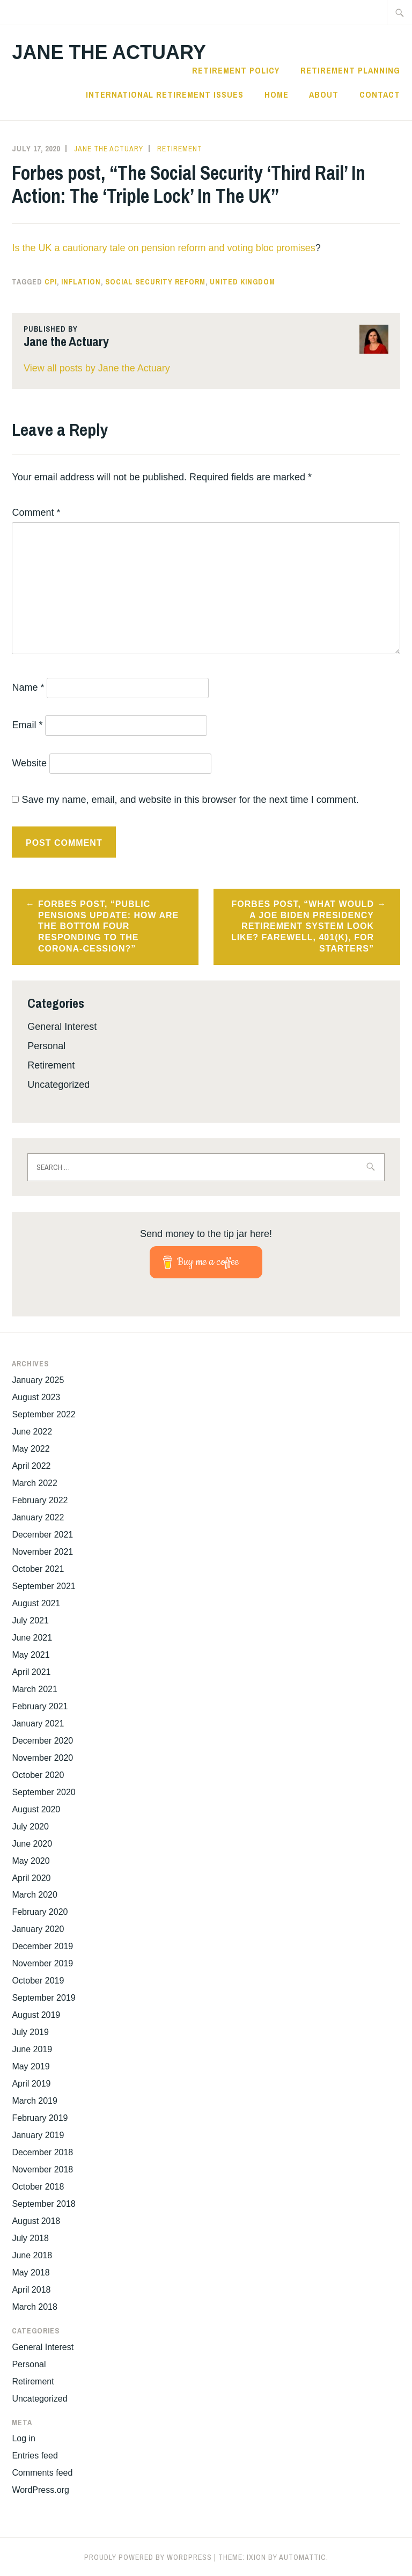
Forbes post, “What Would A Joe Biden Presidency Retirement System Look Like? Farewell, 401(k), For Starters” (302, 926)
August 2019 (36, 2014)
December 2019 (42, 1946)
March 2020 (34, 1894)
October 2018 (38, 2186)
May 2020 (30, 1860)
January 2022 (38, 1517)
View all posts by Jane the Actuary (97, 368)
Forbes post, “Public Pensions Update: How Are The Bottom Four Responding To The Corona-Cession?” (108, 926)
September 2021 (43, 1586)
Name (28, 687)
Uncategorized (58, 1084)
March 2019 (34, 2100)
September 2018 (43, 2203)
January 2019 (38, 2135)
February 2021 (40, 1706)
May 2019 (30, 2066)
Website (29, 763)
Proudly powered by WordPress (148, 2557)
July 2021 (30, 1620)
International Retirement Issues (165, 94)
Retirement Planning (350, 70)
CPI (51, 282)
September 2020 (43, 1792)
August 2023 (36, 1397)
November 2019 (42, 1963)
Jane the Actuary (108, 52)
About (324, 94)
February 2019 (40, 2118)
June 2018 (32, 2255)
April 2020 (31, 1878)
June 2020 (32, 1843)
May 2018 (30, 2272)
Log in (23, 2438)
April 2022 (31, 1465)
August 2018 (36, 2221)
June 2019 (32, 2049)
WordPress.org (40, 2489)
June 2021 (32, 1637)
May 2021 (30, 1654)
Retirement (179, 148)
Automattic (302, 2557)
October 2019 (38, 1980)
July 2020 (30, 1826)
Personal (46, 1046)
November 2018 (42, 2169)
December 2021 (42, 1534)
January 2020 (38, 1929)
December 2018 (42, 2152)
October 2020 (38, 1775)
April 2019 (31, 2083)
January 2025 (38, 1380)
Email (27, 725)
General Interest (62, 1026)
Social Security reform (155, 282)
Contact (379, 94)
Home (276, 94)
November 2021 (42, 1551)
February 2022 (40, 1500)
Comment (36, 512)
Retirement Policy (235, 70)
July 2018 (30, 2238)
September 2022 (43, 1414)
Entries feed (34, 2455)
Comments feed (42, 2472)
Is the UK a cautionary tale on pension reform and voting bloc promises (163, 248)
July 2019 (30, 2032)
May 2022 (30, 1448)
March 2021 (34, 1689)
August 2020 (36, 1809)
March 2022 (34, 1483)
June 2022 (32, 1431)
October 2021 (38, 1569)
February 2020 (40, 1911)
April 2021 (31, 1672)
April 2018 (31, 2289)
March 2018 (34, 2306)
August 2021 (36, 1603)
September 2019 (43, 1997)
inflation (81, 282)
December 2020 (42, 1740)
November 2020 (42, 1757)
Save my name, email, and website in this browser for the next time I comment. (189, 799)
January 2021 (38, 1723)
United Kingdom (242, 282)
